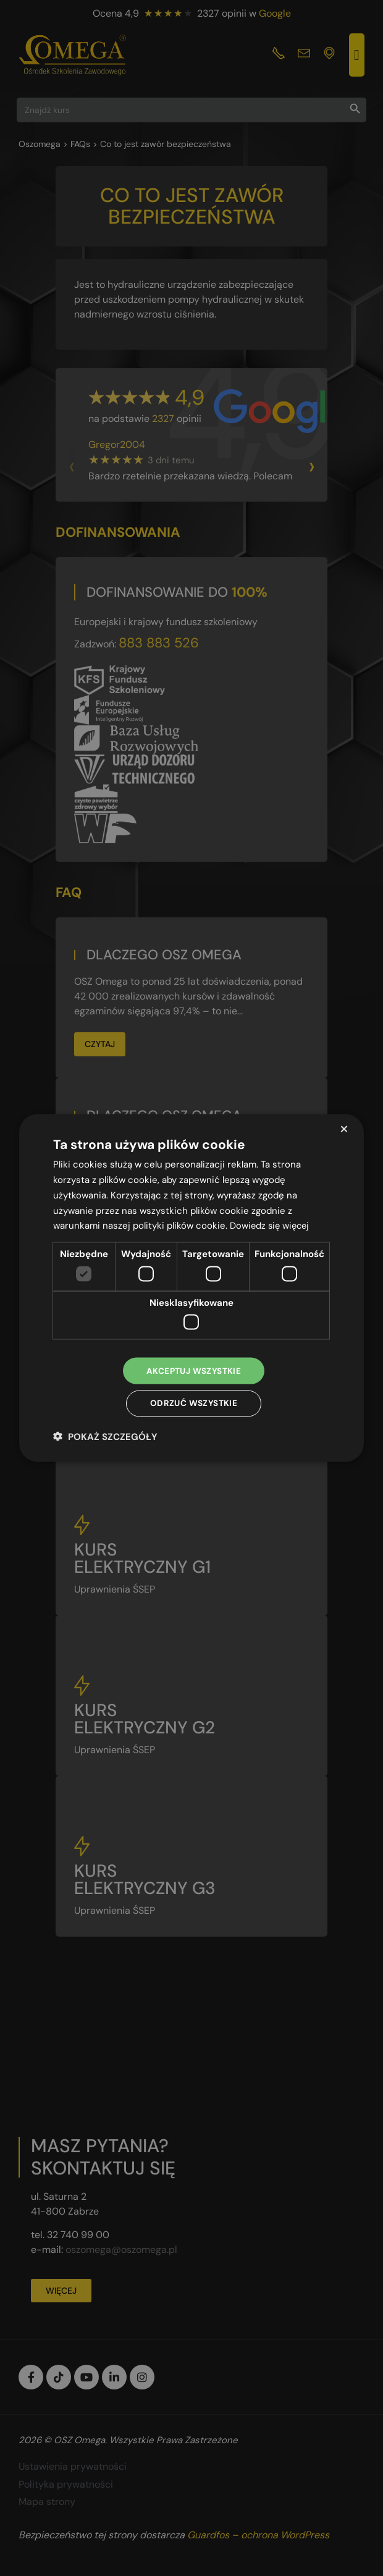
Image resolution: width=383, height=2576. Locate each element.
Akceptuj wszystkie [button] (193, 1370)
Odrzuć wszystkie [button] (193, 1404)
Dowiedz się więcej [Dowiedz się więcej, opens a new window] (271, 1224)
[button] (105, 1437)
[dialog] (191, 1288)
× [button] (343, 1127)
